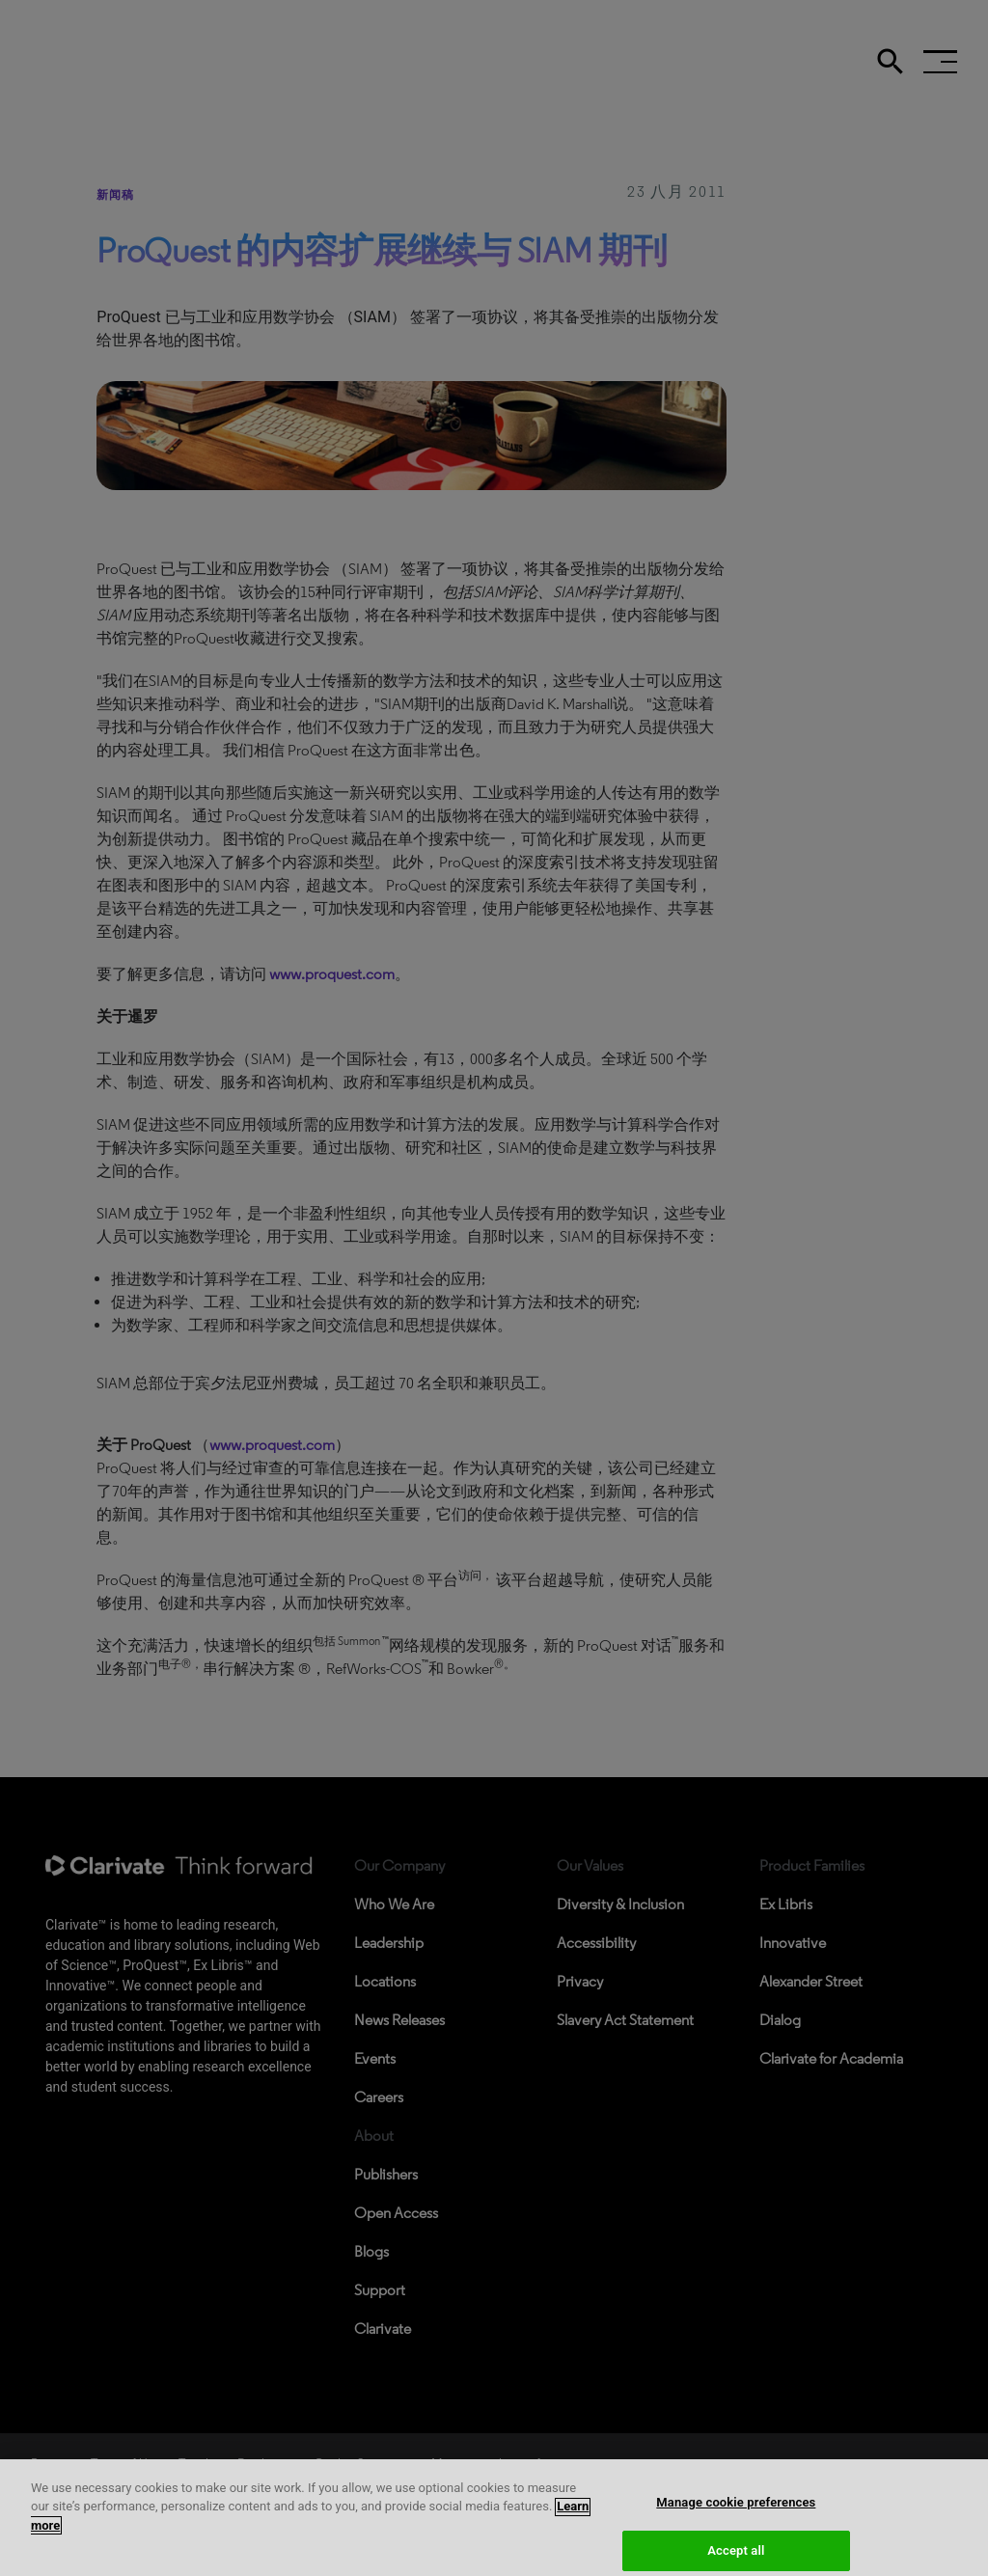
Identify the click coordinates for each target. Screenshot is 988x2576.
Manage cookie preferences (735, 2513)
